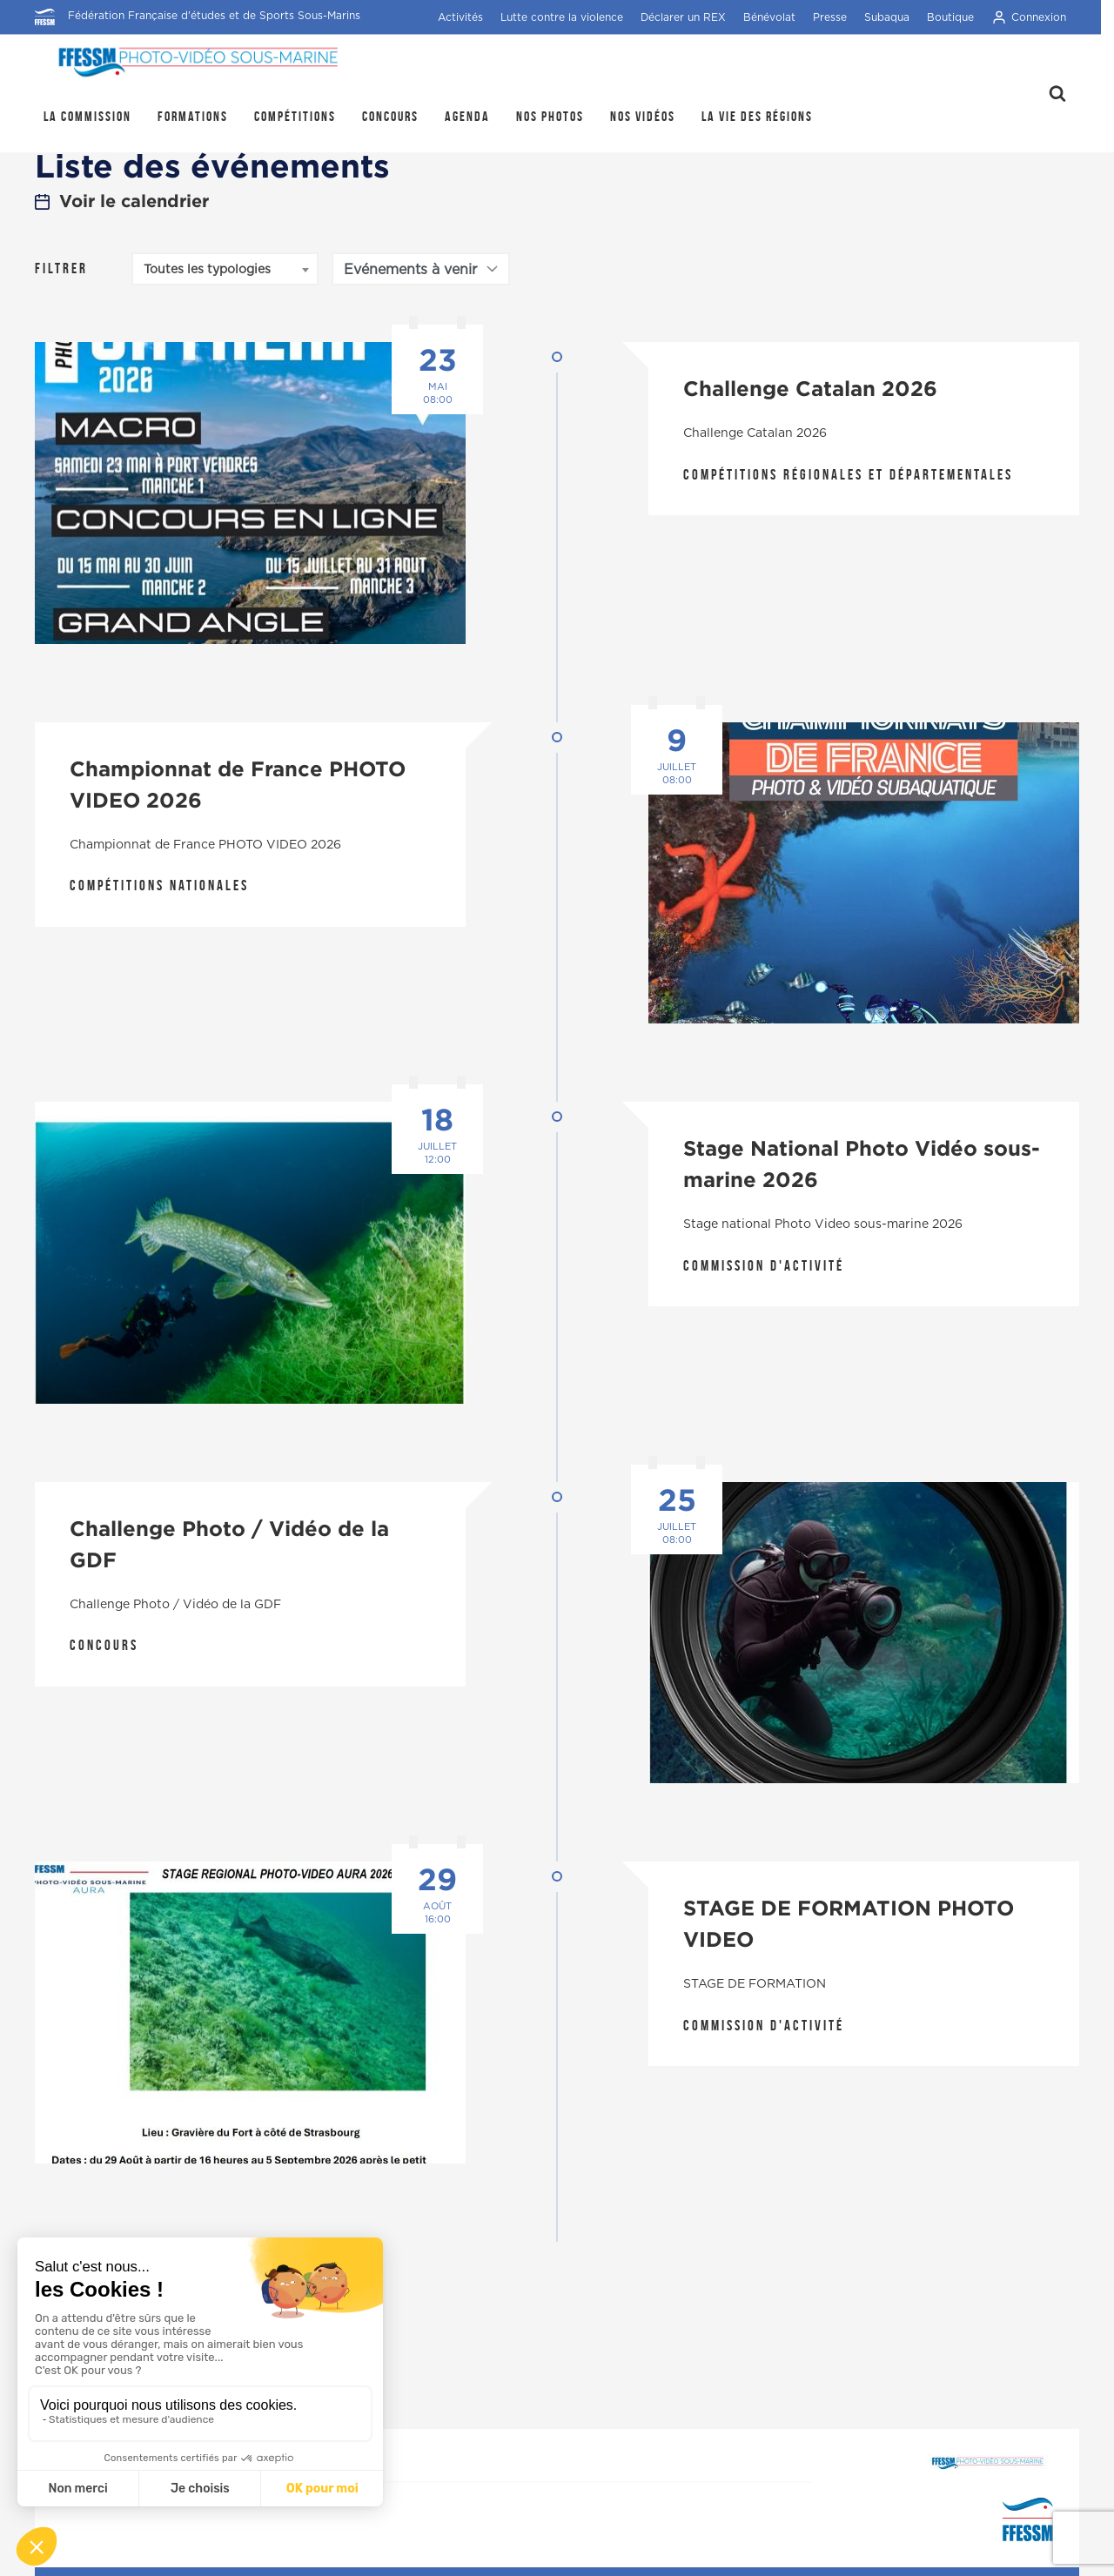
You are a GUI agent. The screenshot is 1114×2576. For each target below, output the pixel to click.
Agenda (467, 116)
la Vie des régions (757, 116)
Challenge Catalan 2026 (810, 388)
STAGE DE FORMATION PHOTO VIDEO (848, 1923)
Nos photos (550, 116)
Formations (193, 116)
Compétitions (295, 116)
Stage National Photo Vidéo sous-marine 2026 (861, 1164)
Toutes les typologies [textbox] (207, 270)
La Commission (87, 116)
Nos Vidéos (642, 116)
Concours (390, 116)
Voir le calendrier (122, 200)
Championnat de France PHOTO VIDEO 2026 (238, 784)
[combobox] (225, 268)
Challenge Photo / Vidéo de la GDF (229, 1544)
